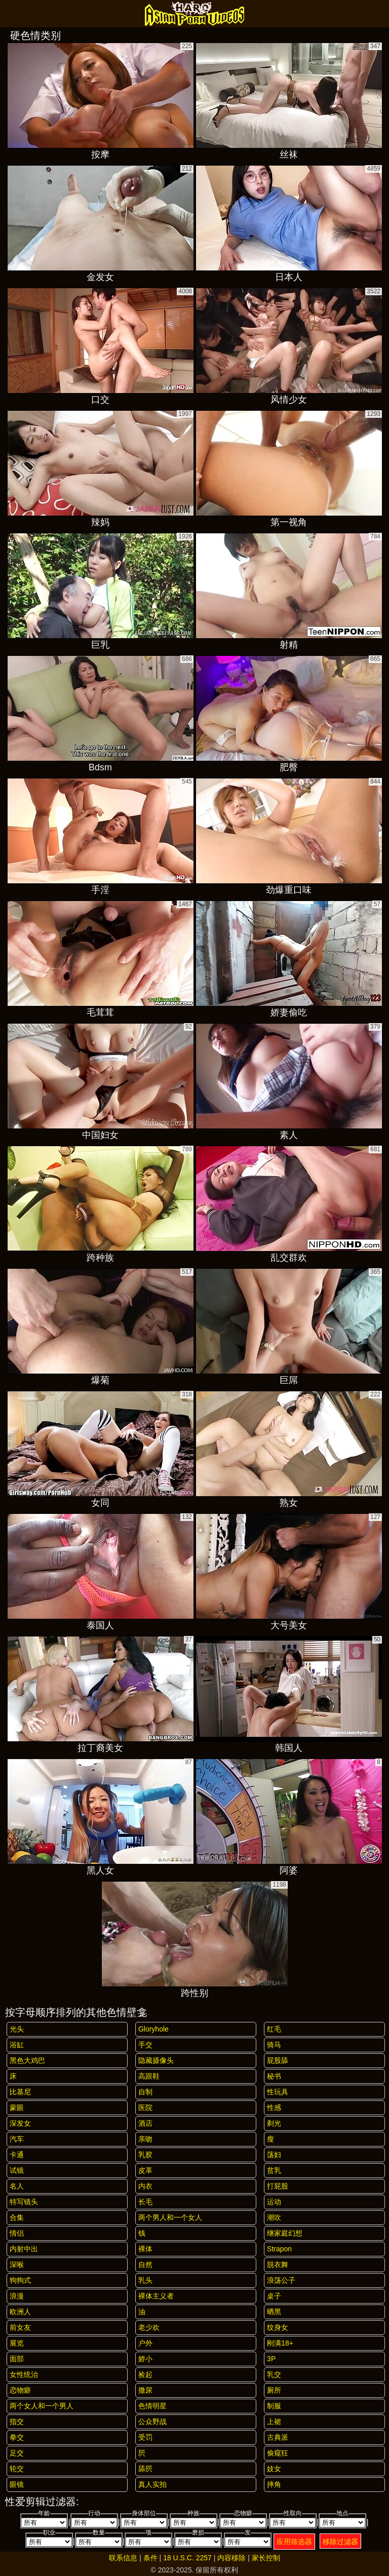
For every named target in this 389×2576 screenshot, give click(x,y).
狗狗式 (20, 2280)
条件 (150, 2558)
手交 (145, 2045)
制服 (274, 2406)
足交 (17, 2453)
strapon (279, 2249)
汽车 (17, 2139)
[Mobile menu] (9, 14)
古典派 (277, 2437)
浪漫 (17, 2296)
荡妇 (274, 2155)
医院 (145, 2107)
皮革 (145, 2170)
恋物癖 (20, 2390)
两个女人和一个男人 (41, 2406)
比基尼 (20, 2092)
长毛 (145, 2202)
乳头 (145, 2280)
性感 (274, 2107)
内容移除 (231, 2558)
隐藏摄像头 (156, 2060)
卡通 (17, 2155)
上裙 (274, 2421)
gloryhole (153, 2029)
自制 (145, 2092)
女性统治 (24, 2374)
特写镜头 (24, 2202)
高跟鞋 (149, 2076)
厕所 (274, 2390)
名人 (17, 2186)
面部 (17, 2359)
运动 (274, 2202)
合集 (17, 2217)
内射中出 (24, 2249)
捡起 (145, 2374)
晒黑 (274, 2312)
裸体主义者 (156, 2296)
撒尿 (145, 2390)
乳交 (274, 2374)
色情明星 (152, 2406)
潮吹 (274, 2217)
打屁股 (277, 2186)
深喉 (17, 2264)
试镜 (17, 2170)
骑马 (274, 2045)
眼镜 (17, 2484)
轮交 (17, 2469)
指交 (17, 2421)
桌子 (274, 2296)
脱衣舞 (277, 2264)
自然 (145, 2264)
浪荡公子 (281, 2280)
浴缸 (17, 2045)
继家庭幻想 (284, 2233)
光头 (17, 2029)
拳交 (17, 2437)
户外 (145, 2343)
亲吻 (145, 2139)
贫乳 (274, 2170)
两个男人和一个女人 (170, 2217)
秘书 (274, 2076)
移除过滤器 (340, 2542)
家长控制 (266, 2558)
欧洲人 (20, 2312)
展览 (17, 2343)
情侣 (17, 2233)
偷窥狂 (277, 2453)
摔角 (274, 2484)
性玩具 (277, 2092)
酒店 (145, 2123)
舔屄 (145, 2469)
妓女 (274, 2469)
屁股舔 (277, 2060)
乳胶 (145, 2155)
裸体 (145, 2249)
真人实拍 (152, 2484)
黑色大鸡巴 (27, 2060)
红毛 (274, 2029)
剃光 (274, 2123)
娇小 (145, 2359)
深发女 (20, 2123)
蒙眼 (17, 2107)
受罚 (145, 2437)
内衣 (145, 2186)
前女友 (20, 2327)
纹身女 (277, 2327)
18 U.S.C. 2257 (187, 2558)
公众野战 (152, 2421)
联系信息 (123, 2558)
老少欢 (149, 2327)
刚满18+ (280, 2343)
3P (271, 2359)
